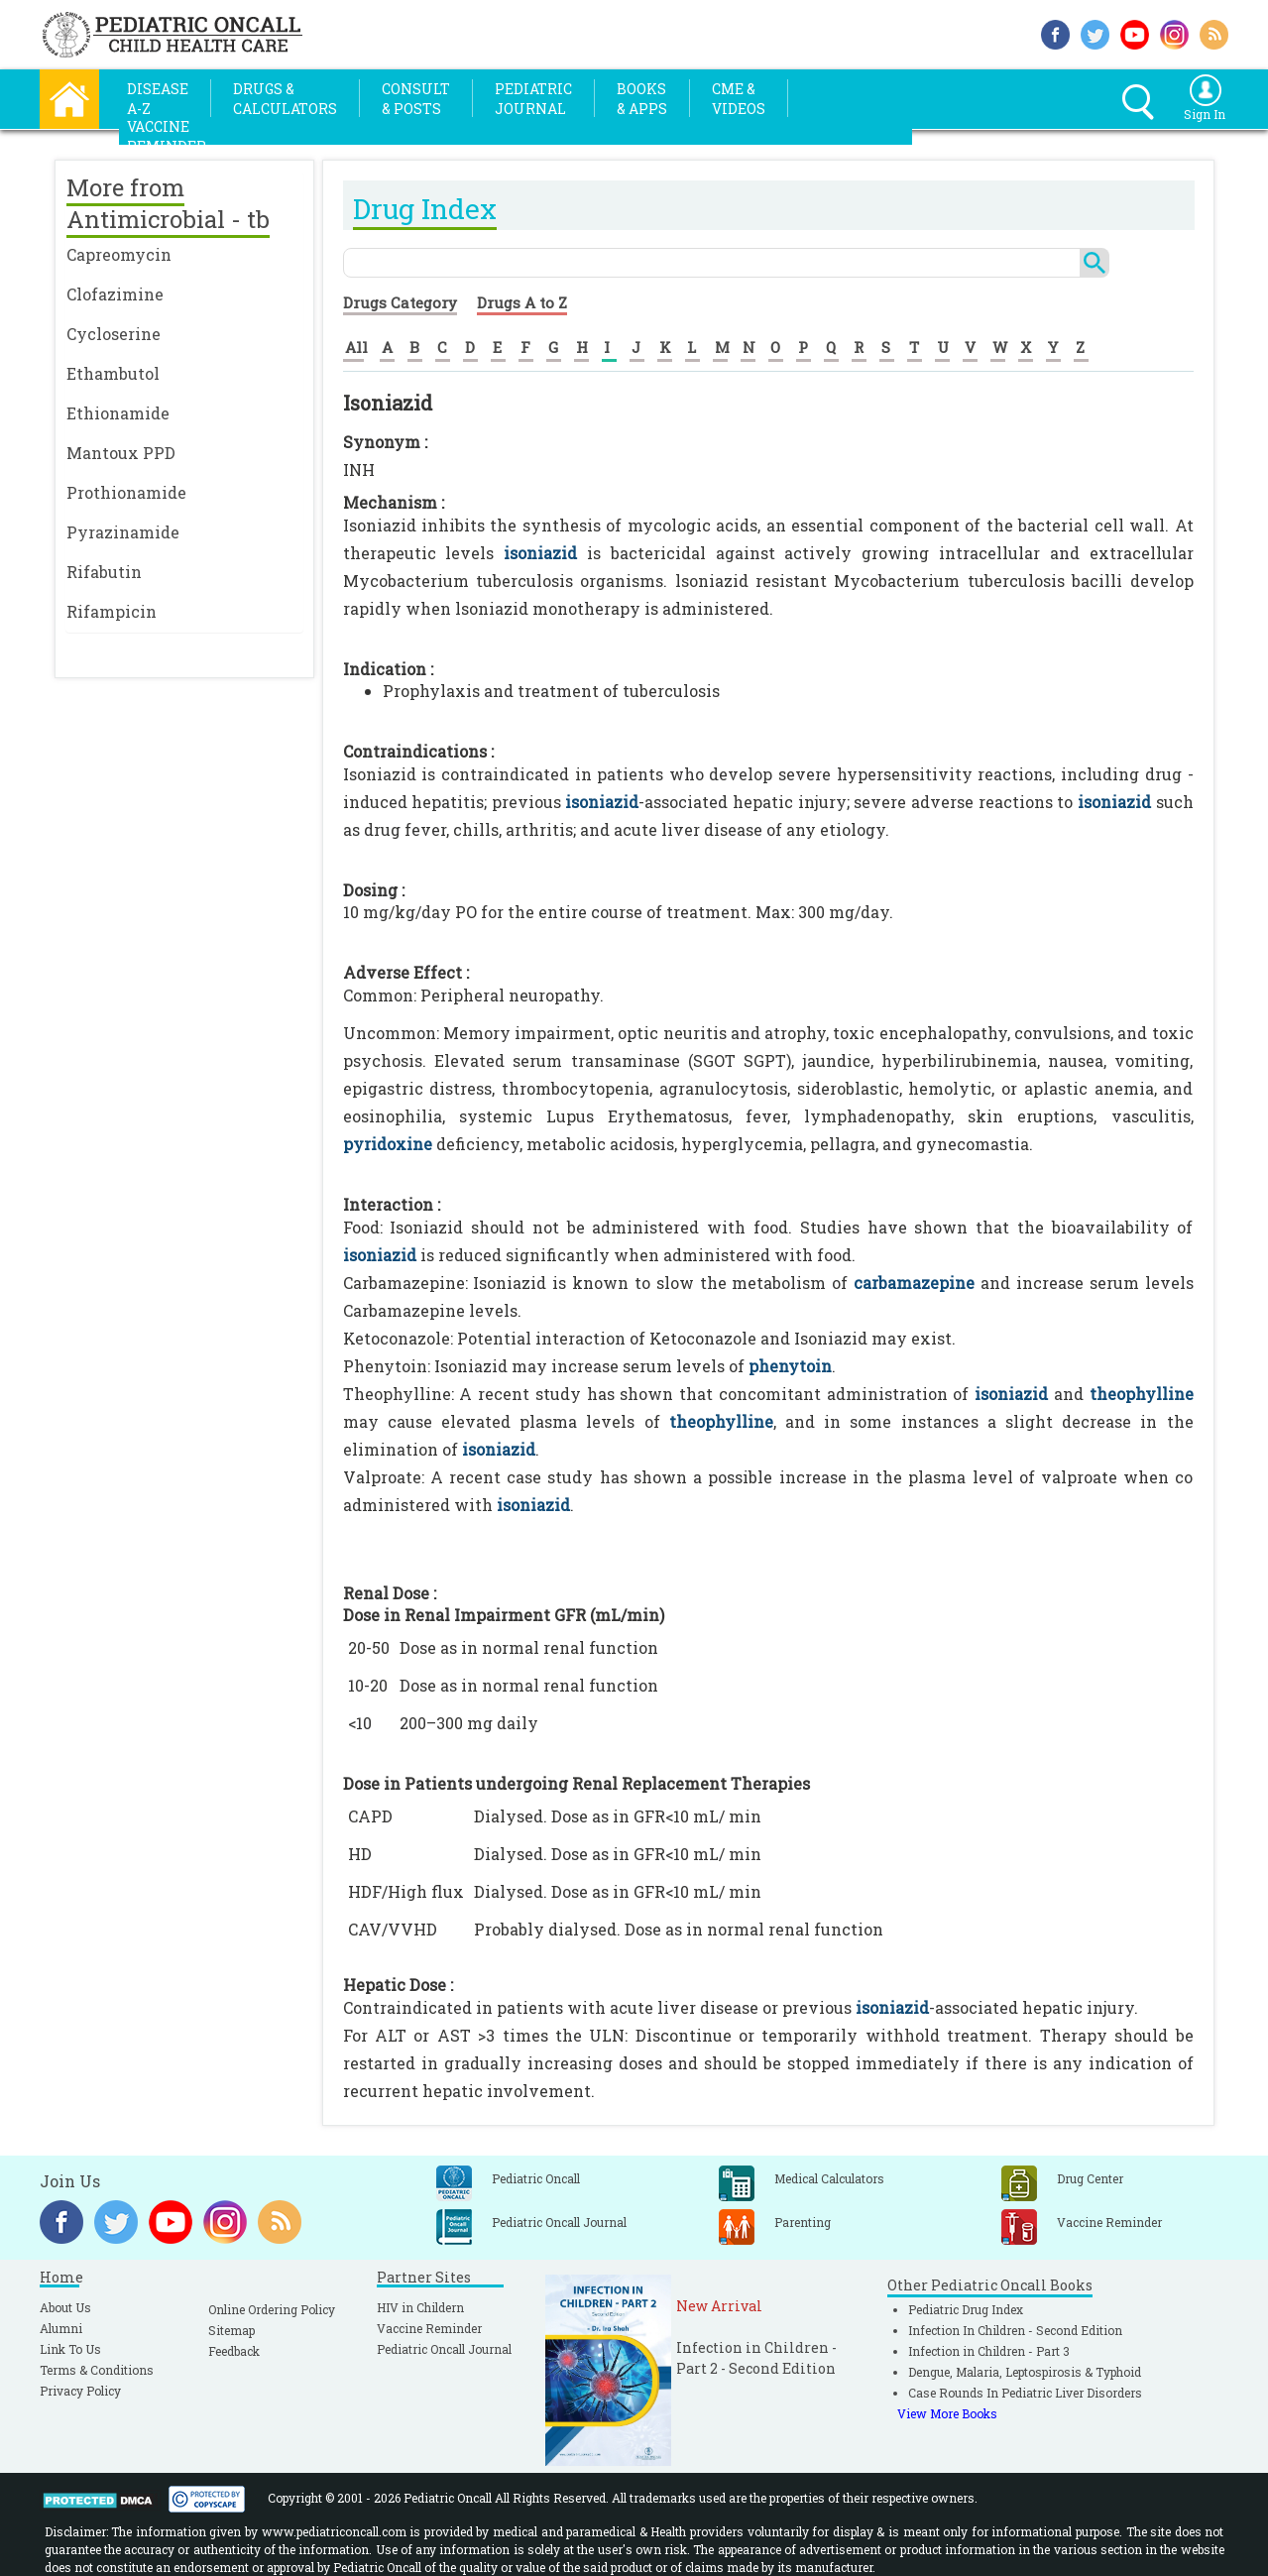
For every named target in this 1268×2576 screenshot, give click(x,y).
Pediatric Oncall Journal (444, 2349)
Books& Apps (642, 98)
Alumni (61, 2328)
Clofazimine (115, 294)
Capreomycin (119, 254)
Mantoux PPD (120, 452)
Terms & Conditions (97, 2370)
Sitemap (231, 2330)
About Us (65, 2307)
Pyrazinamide (122, 532)
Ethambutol (113, 373)
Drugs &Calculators (285, 98)
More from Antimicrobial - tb (168, 203)
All (356, 347)
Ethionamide (118, 413)
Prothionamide (126, 492)
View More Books (947, 2413)
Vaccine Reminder (429, 2328)
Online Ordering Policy (271, 2309)
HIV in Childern (420, 2307)
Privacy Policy (80, 2391)
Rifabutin (104, 571)
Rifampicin (111, 611)
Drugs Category (400, 302)
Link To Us (70, 2349)
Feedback (234, 2351)
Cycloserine (113, 333)
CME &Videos (738, 98)
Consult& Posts (416, 98)
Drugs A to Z (522, 302)
